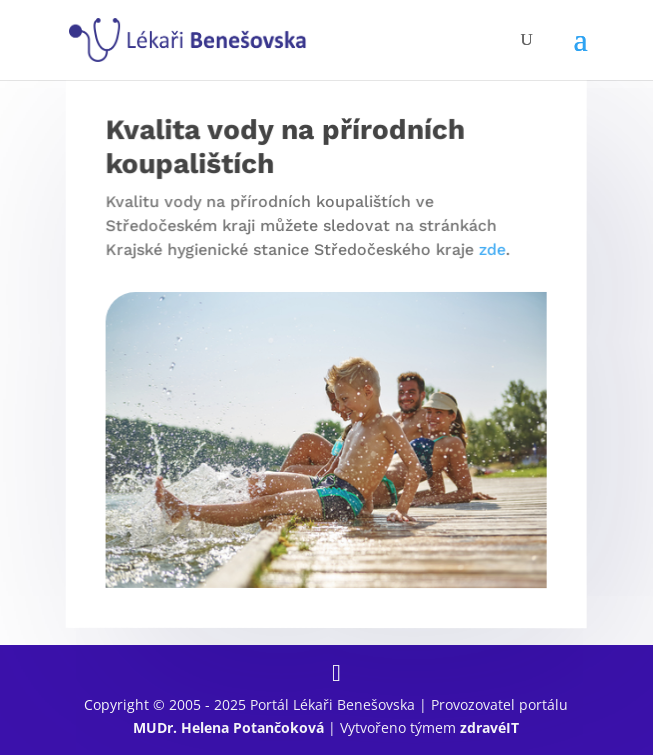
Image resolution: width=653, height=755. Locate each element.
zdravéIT (489, 727)
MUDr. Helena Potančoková (228, 727)
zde (490, 249)
